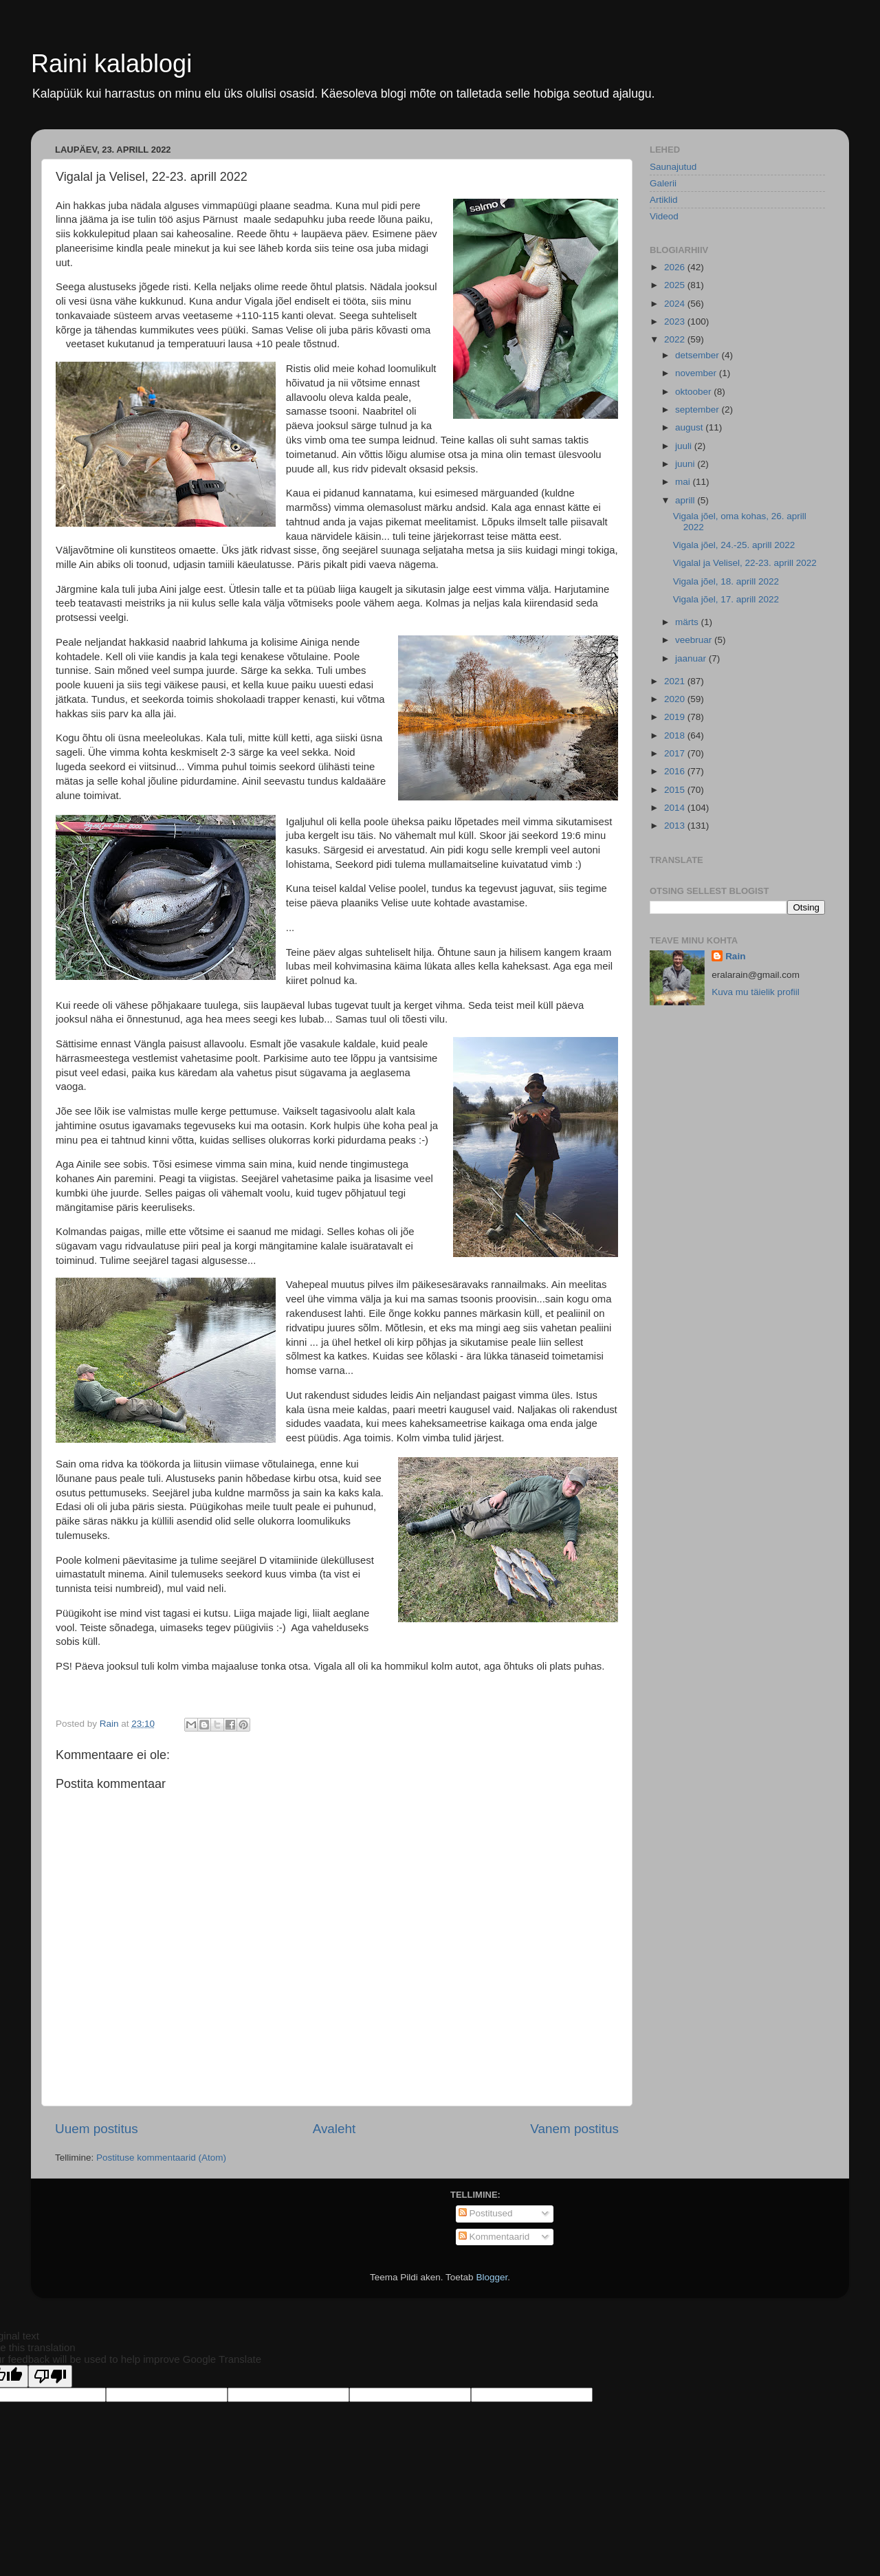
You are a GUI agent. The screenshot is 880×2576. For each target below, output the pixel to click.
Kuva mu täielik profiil (756, 992)
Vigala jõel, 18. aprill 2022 (726, 581)
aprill (686, 500)
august (690, 427)
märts (688, 622)
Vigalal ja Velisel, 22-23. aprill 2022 (745, 563)
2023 (676, 321)
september (698, 409)
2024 (676, 303)
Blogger (491, 2277)
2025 (676, 285)
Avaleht (334, 2128)
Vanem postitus (574, 2128)
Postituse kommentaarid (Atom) (161, 2157)
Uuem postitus (96, 2128)
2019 (676, 717)
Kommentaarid (494, 2236)
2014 (676, 808)
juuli (684, 446)
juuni (686, 464)
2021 (676, 681)
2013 (676, 825)
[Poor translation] (50, 2376)
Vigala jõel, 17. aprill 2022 (726, 599)
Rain (735, 956)
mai (684, 482)
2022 (676, 339)
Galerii (663, 183)
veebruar (694, 640)
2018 (676, 735)
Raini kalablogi (111, 64)
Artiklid (664, 200)
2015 (676, 790)
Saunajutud (673, 167)
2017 (676, 753)
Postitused (486, 2213)
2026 (676, 267)
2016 (676, 771)
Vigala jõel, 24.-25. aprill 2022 (734, 545)
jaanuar (692, 658)
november (697, 373)
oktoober (694, 391)
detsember (698, 355)
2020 (676, 699)
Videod (664, 216)
